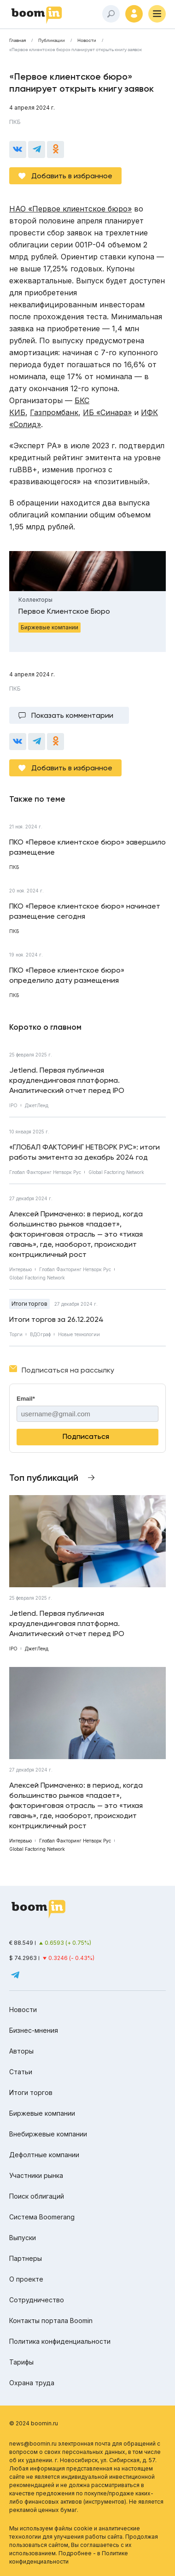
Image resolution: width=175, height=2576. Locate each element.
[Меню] (157, 14)
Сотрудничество (36, 2300)
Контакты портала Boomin (51, 2320)
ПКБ (15, 121)
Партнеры (25, 2258)
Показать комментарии (72, 715)
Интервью (20, 1269)
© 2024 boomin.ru (33, 2423)
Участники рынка (36, 2175)
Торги (16, 1334)
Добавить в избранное (71, 175)
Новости (86, 40)
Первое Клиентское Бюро (64, 611)
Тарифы (21, 2362)
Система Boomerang (42, 2217)
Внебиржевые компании (48, 2134)
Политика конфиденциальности (60, 2341)
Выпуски (22, 2238)
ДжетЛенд (36, 1105)
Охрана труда (31, 2383)
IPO (13, 1105)
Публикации (51, 40)
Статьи (20, 2072)
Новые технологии (79, 1334)
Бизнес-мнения (33, 2030)
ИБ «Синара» (107, 412)
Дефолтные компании (44, 2155)
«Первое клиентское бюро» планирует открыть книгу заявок (75, 49)
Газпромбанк (54, 412)
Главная (17, 40)
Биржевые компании (42, 2113)
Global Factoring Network (116, 1172)
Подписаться (86, 1436)
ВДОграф (40, 1334)
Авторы (21, 2051)
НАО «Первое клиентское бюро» (70, 208)
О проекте (26, 2279)
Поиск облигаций (36, 2196)
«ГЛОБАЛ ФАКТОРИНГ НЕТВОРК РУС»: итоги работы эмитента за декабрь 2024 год (84, 1152)
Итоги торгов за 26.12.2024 (56, 1319)
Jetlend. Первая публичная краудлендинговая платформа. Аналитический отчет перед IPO (66, 1080)
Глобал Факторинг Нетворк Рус (45, 1172)
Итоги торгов (29, 1303)
